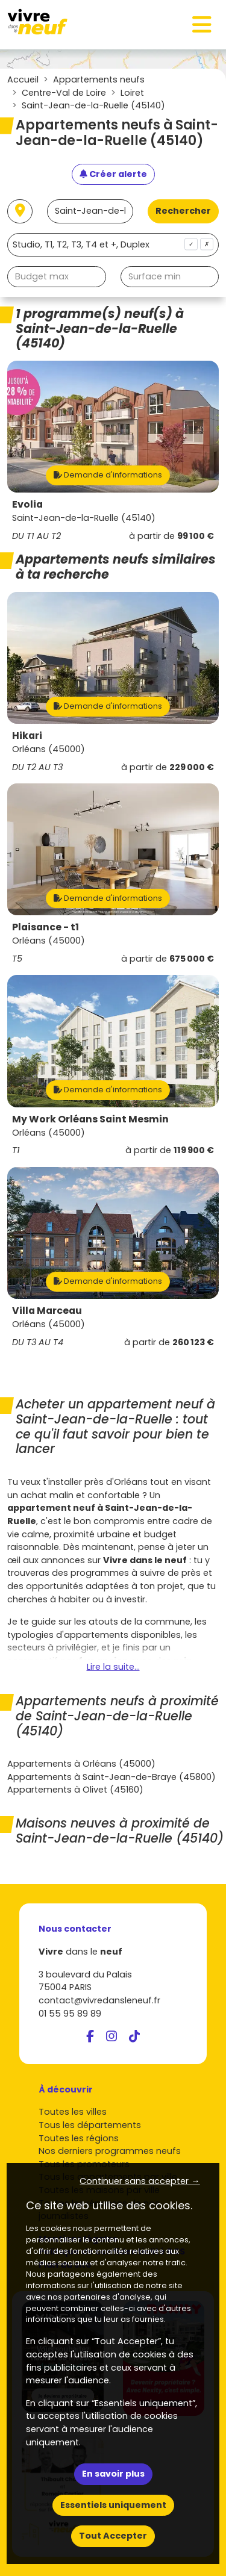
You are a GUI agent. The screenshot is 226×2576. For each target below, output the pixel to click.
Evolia (27, 504)
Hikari (27, 735)
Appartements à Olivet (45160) (75, 1790)
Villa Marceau (47, 1311)
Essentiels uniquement (113, 2505)
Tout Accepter (113, 2536)
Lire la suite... (113, 1667)
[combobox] (113, 245)
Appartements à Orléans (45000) (81, 1764)
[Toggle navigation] (202, 24)
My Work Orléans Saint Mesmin (90, 1119)
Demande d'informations (108, 475)
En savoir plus (113, 2474)
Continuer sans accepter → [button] (139, 2181)
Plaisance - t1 (45, 927)
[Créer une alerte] (113, 174)
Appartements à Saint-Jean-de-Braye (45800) (111, 1777)
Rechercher (183, 211)
